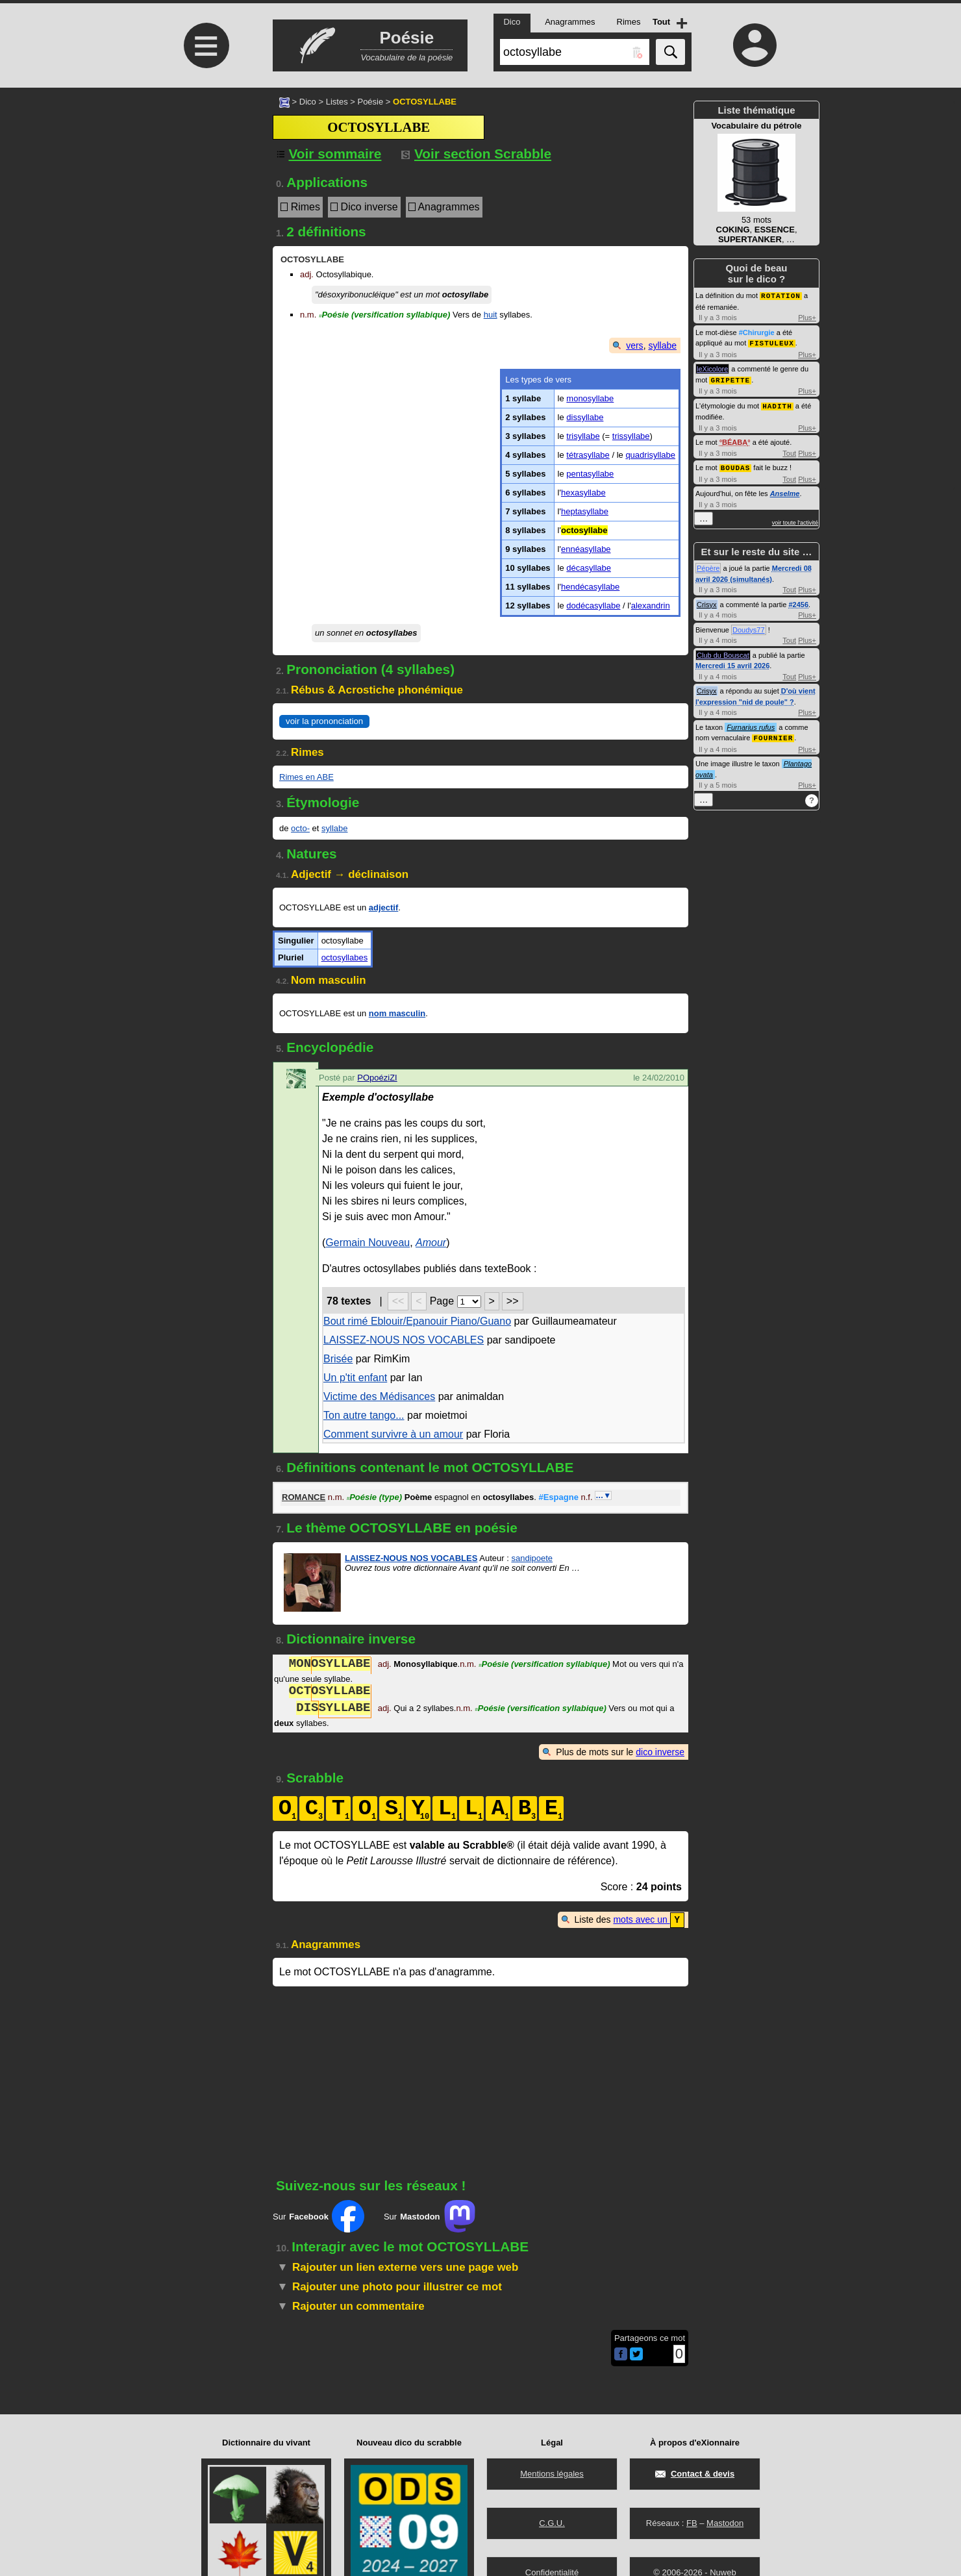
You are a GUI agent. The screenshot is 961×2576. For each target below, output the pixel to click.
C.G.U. (552, 2523)
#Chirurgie (757, 332)
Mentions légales (552, 2474)
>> (512, 1301)
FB (691, 2523)
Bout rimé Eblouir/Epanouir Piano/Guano (417, 1321)
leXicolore (712, 367)
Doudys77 (748, 627)
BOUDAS (736, 464)
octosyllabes (344, 957)
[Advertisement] (204, 196)
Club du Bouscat (723, 652)
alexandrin (650, 605)
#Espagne (558, 1497)
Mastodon (724, 2523)
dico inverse (660, 1752)
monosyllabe (590, 398)
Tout (789, 451)
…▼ (603, 1495)
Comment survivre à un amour (393, 1434)
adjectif (384, 907)
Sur (318, 2215)
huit (490, 314)
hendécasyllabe (590, 587)
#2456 (798, 601)
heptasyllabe (584, 511)
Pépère (708, 565)
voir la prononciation (324, 721)
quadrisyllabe (650, 455)
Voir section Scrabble (476, 153)
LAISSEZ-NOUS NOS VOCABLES (403, 1339)
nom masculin (397, 1013)
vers (634, 345)
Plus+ (807, 317)
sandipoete (532, 1558)
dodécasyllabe (593, 605)
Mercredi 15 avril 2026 (732, 662)
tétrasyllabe (587, 455)
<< (398, 1301)
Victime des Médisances (379, 1396)
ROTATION (781, 295)
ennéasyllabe (586, 549)
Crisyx (707, 601)
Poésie (370, 101)
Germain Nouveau (367, 1242)
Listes (337, 101)
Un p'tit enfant (355, 1377)
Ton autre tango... (364, 1415)
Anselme (785, 490)
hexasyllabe (583, 492)
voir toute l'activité (795, 519)
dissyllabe (584, 417)
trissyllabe (631, 436)
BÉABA (734, 440)
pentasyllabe (590, 474)
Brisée (338, 1358)
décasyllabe (588, 568)
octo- (300, 828)
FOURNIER (773, 734)
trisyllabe (582, 436)
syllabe (662, 345)
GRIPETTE (730, 378)
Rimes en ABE (306, 777)
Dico (307, 101)
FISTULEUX (771, 342)
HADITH (777, 403)
